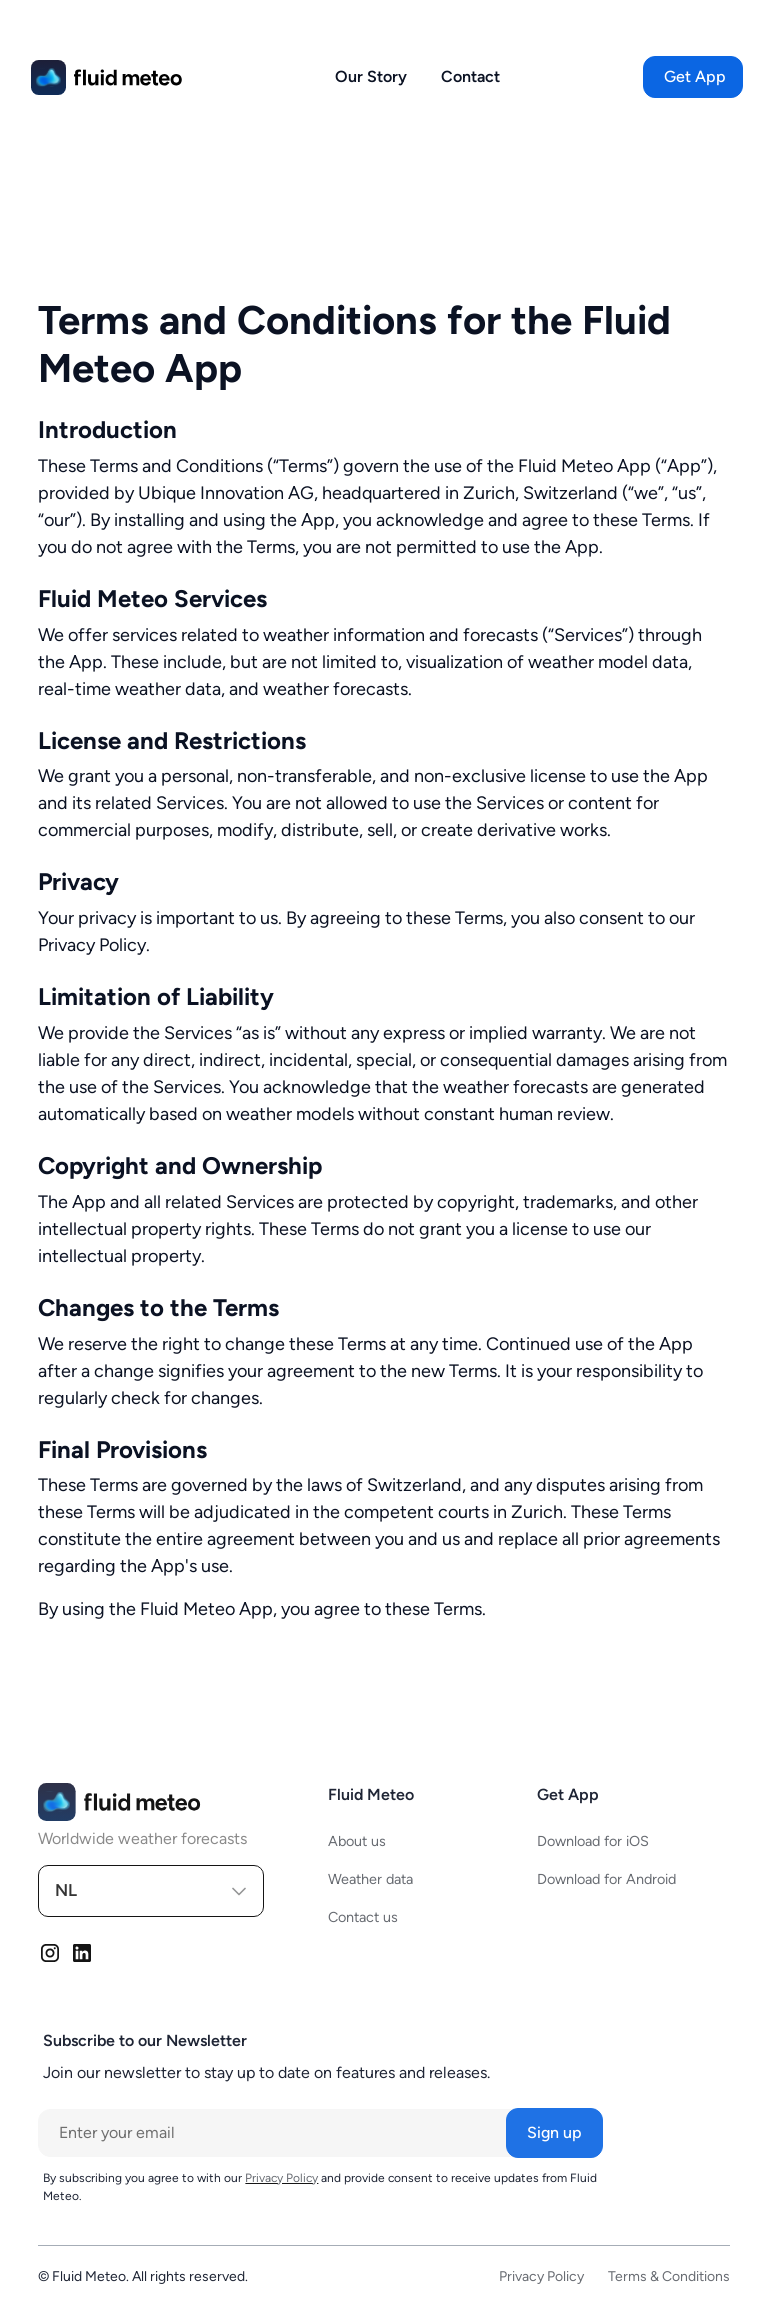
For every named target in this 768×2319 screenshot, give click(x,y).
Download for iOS (593, 1841)
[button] (695, 77)
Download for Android (606, 1879)
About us (357, 1841)
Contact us (363, 1917)
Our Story (371, 76)
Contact (470, 76)
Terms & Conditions (669, 2276)
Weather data (370, 1879)
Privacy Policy (541, 2276)
